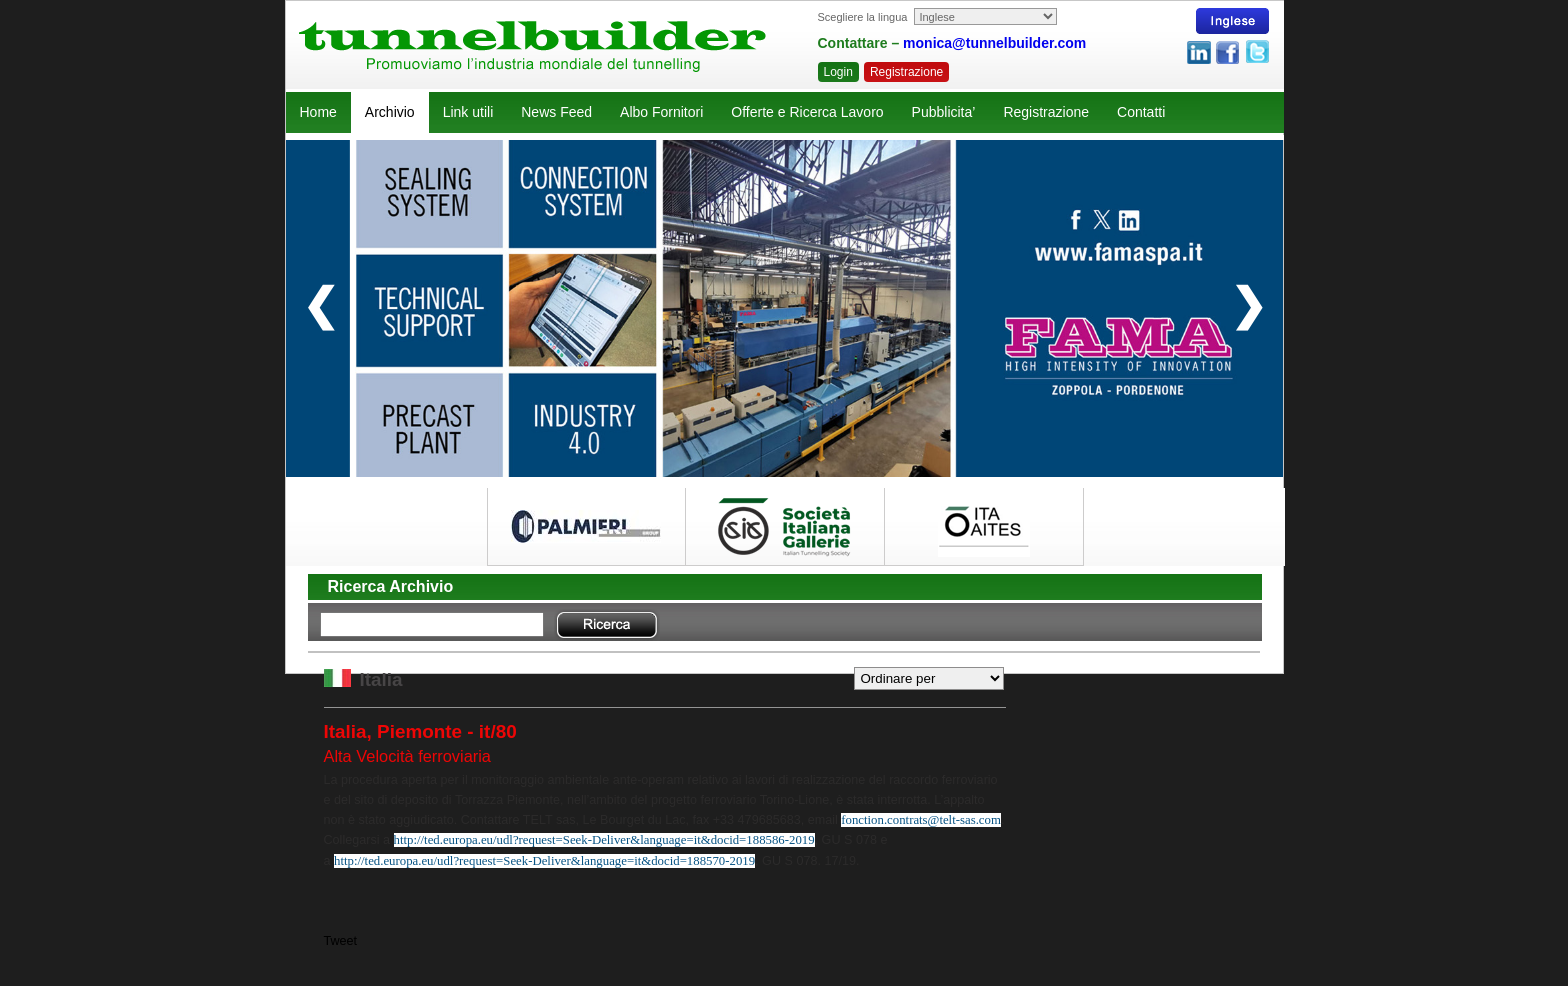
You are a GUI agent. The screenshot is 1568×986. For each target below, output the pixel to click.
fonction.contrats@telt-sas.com (921, 820)
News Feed (556, 112)
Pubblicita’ (944, 112)
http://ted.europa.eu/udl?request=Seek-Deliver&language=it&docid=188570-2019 (544, 861)
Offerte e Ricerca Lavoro (807, 112)
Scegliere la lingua (863, 17)
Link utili (468, 112)
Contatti (1141, 112)
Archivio (390, 112)
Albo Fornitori (661, 112)
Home (318, 112)
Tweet (341, 941)
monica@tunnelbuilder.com (994, 43)
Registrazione (906, 72)
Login (838, 72)
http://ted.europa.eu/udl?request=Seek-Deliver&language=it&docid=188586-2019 (604, 840)
